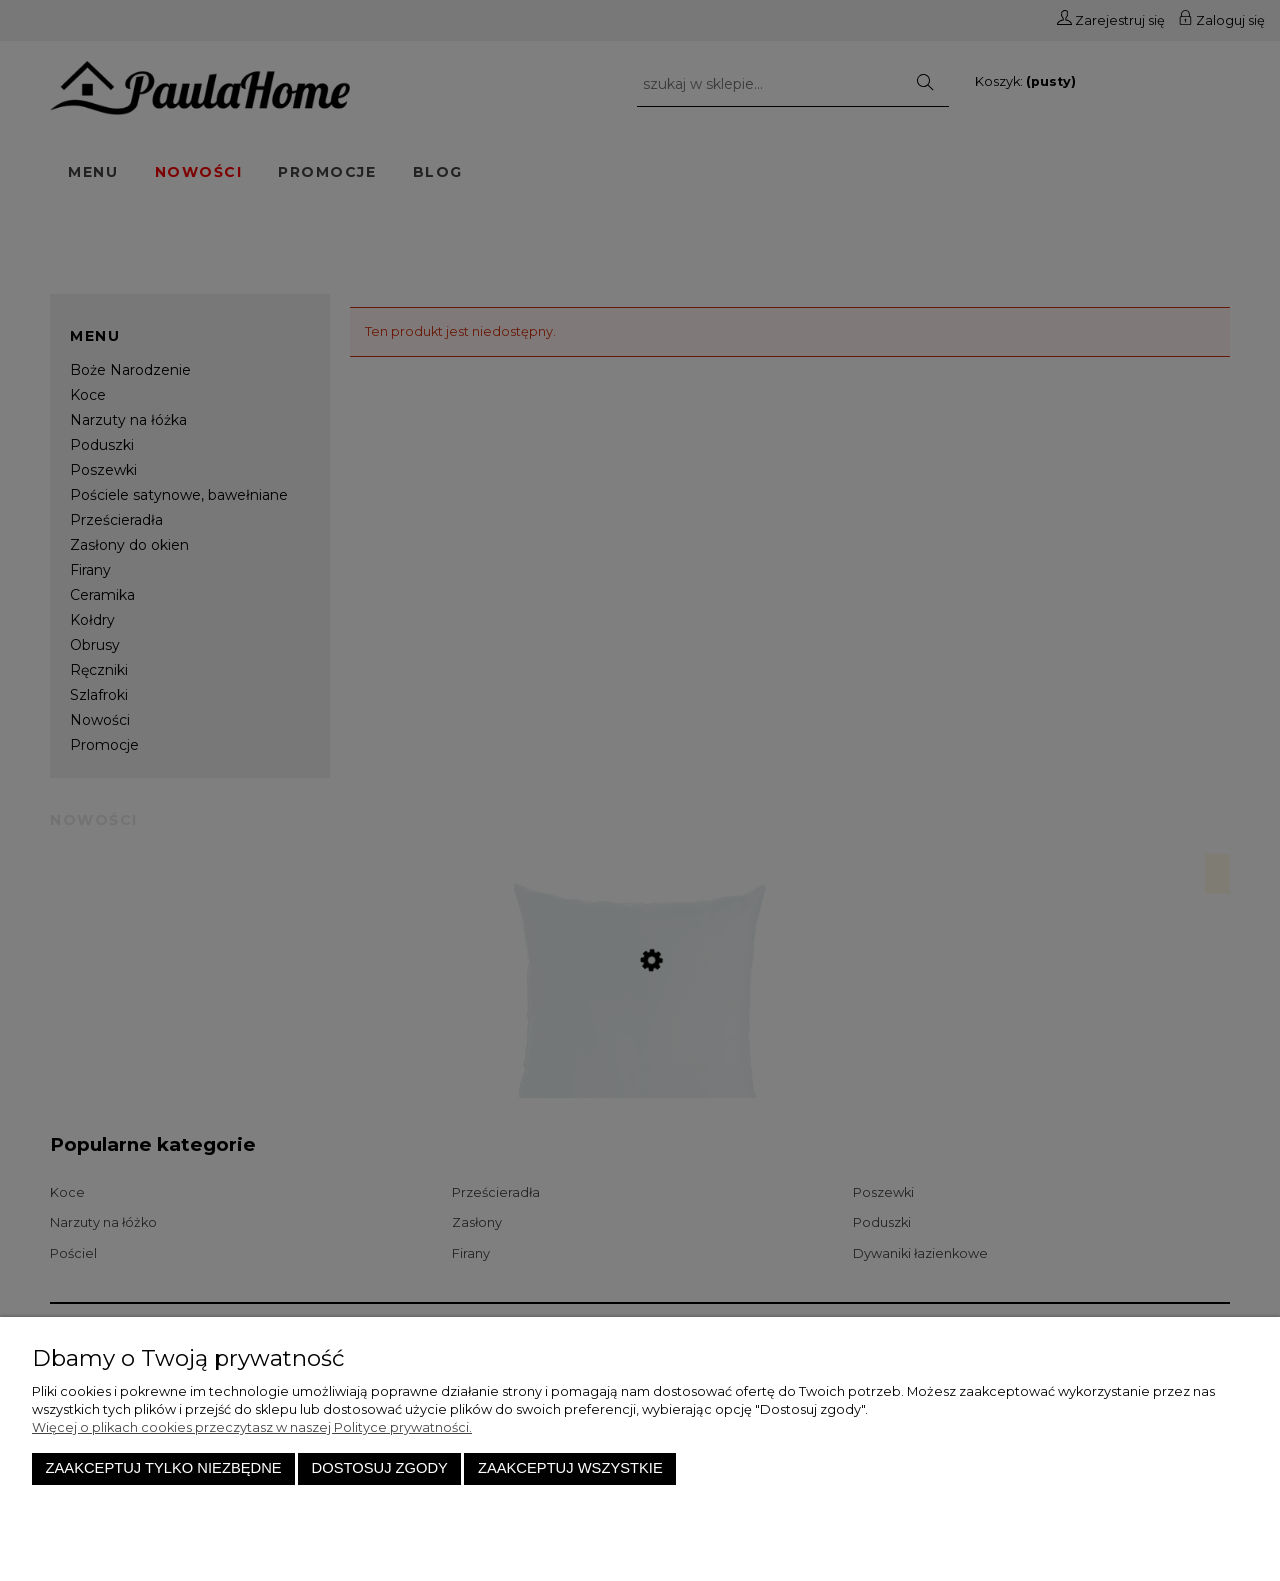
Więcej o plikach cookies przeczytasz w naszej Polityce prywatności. (252, 1427)
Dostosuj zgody (380, 1468)
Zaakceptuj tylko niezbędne (164, 1468)
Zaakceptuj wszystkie (570, 1468)
